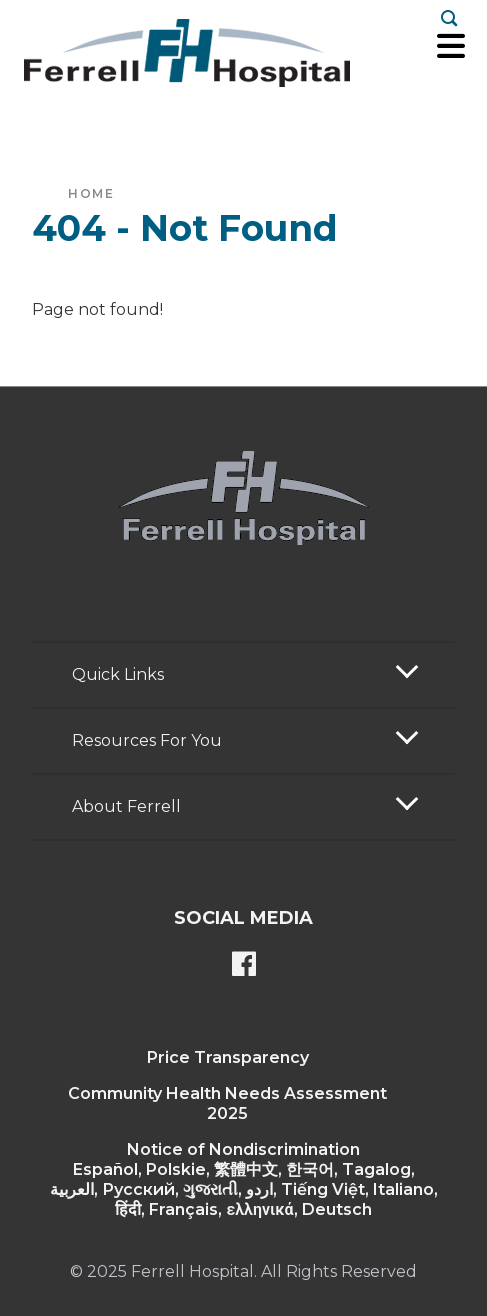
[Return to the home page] (187, 53)
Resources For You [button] (147, 740)
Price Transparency (228, 1057)
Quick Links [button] (118, 674)
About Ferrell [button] (126, 806)
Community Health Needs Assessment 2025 (227, 1103)
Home (91, 193)
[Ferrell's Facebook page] (244, 966)
